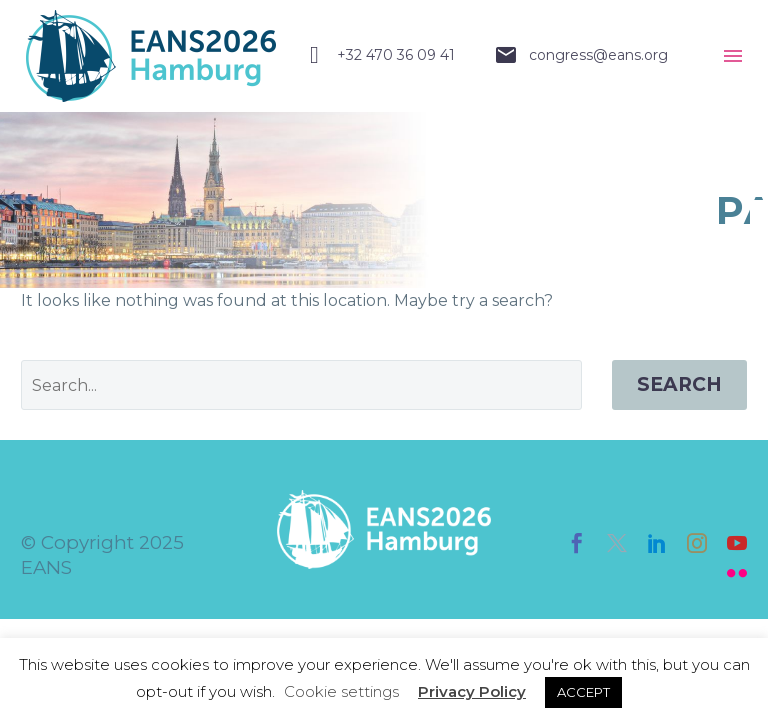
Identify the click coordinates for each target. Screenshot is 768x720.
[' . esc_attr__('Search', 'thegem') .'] (301, 385)
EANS (46, 567)
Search (679, 384)
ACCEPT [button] (583, 692)
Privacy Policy (472, 691)
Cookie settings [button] (341, 691)
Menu (733, 56)
